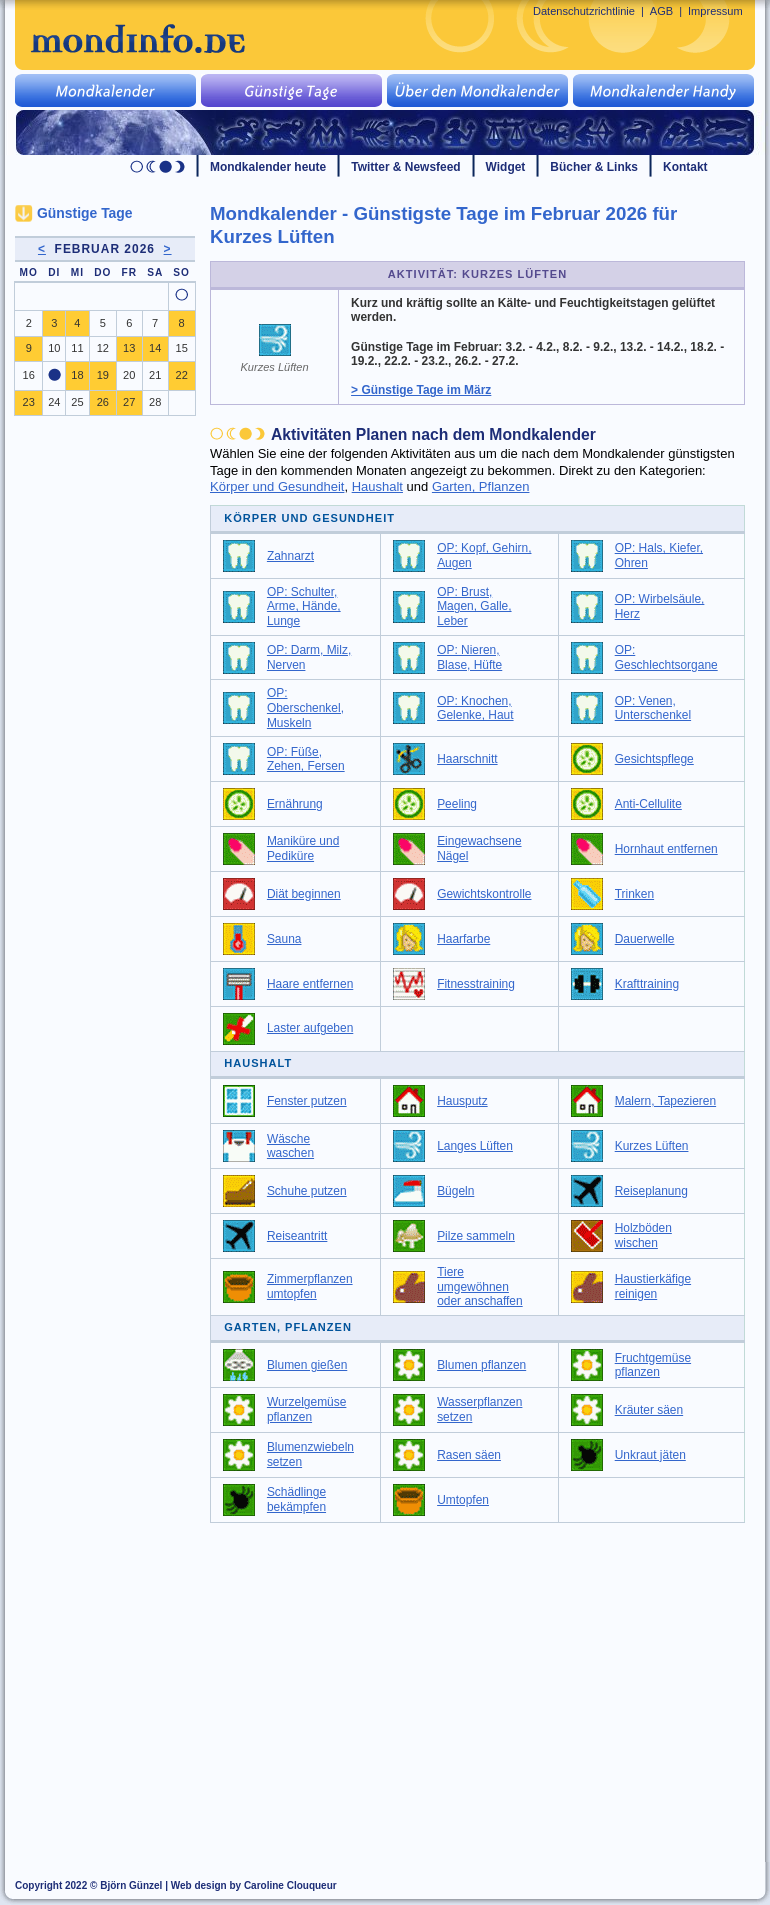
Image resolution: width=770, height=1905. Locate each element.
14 (155, 348)
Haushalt (377, 486)
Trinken (634, 894)
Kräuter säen (649, 1410)
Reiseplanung (651, 1191)
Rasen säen (469, 1455)
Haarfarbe (463, 939)
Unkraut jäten (650, 1455)
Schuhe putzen (307, 1191)
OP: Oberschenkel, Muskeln (305, 707)
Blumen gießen (307, 1365)
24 (54, 402)
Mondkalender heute (268, 167)
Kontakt (685, 167)
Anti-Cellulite (648, 804)
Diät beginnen (304, 894)
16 (29, 375)
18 (77, 375)
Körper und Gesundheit (277, 486)
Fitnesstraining (476, 984)
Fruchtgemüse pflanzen (653, 1365)
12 (103, 348)
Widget (506, 167)
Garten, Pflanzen (481, 486)
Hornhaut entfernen (666, 849)
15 (182, 348)
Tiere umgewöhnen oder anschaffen (480, 1286)
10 (54, 348)
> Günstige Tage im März (421, 390)
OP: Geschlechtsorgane (666, 657)
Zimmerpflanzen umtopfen (310, 1286)
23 (29, 402)
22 (182, 375)
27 (129, 402)
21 (155, 375)
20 (129, 375)
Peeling (457, 804)
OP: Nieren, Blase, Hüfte (469, 657)
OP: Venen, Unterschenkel (653, 708)
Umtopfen (463, 1500)
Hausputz (462, 1101)
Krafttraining (647, 984)
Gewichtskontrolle (484, 894)
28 (155, 402)
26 (103, 402)
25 (77, 402)
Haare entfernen (310, 984)
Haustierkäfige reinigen (653, 1286)
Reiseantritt (297, 1236)
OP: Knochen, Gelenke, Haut (475, 708)
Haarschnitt (467, 759)
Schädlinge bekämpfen (296, 1499)
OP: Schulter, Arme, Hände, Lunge (304, 606)
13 (129, 348)
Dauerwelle (645, 939)
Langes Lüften (475, 1146)
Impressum (715, 11)
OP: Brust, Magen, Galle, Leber (474, 606)
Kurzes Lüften (652, 1146)
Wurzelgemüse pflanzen (307, 1409)
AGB (661, 11)
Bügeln (455, 1191)
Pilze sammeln (476, 1236)
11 (77, 348)
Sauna (284, 939)
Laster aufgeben (310, 1028)
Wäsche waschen (290, 1146)
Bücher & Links (594, 167)
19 (103, 375)
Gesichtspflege (654, 759)
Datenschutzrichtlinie (584, 11)
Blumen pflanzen (481, 1365)
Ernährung (295, 804)
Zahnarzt (290, 556)
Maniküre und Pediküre (303, 848)
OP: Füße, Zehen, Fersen (306, 759)
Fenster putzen (307, 1101)
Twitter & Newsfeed (405, 167)
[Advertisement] (489, 1683)
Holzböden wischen (643, 1235)
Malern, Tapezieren (665, 1101)
